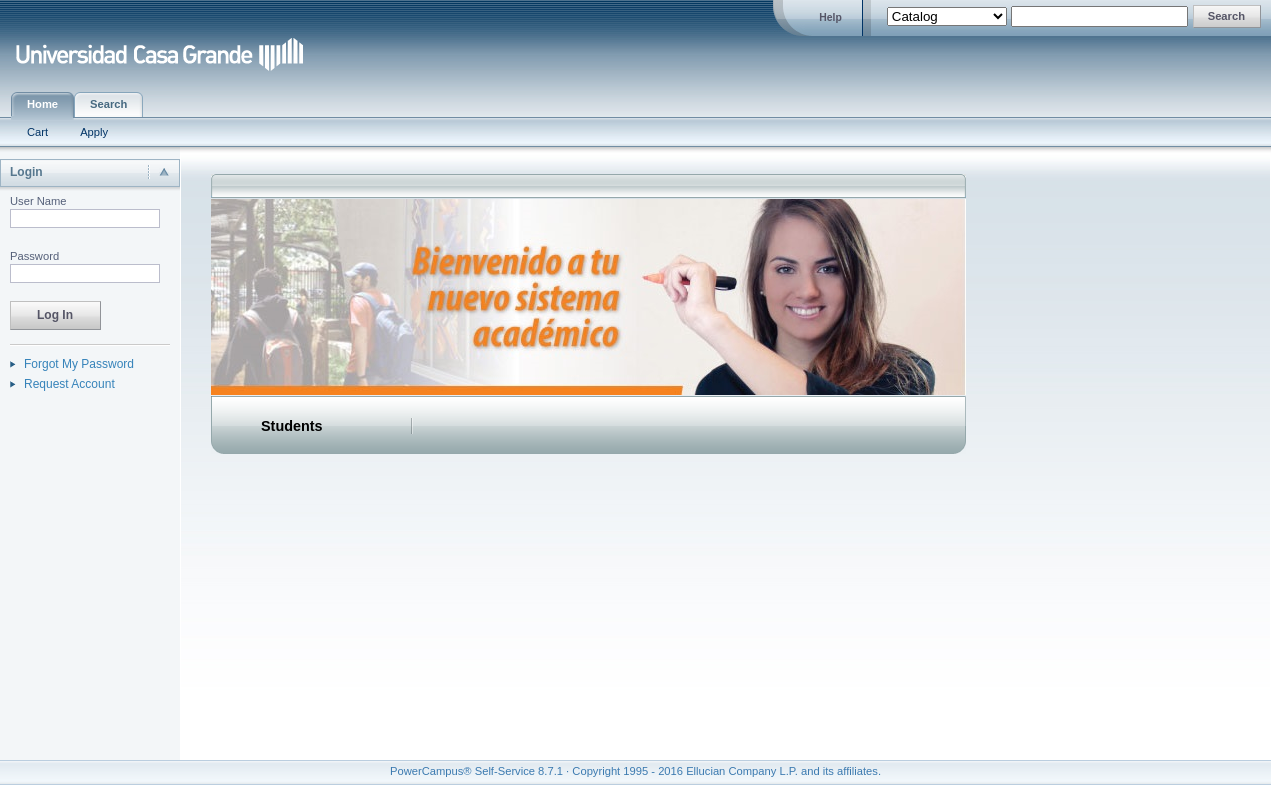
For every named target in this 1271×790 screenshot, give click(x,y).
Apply (94, 132)
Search (108, 104)
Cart (37, 132)
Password (34, 256)
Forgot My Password (79, 364)
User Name (38, 201)
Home (42, 104)
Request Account (69, 384)
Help (830, 17)
